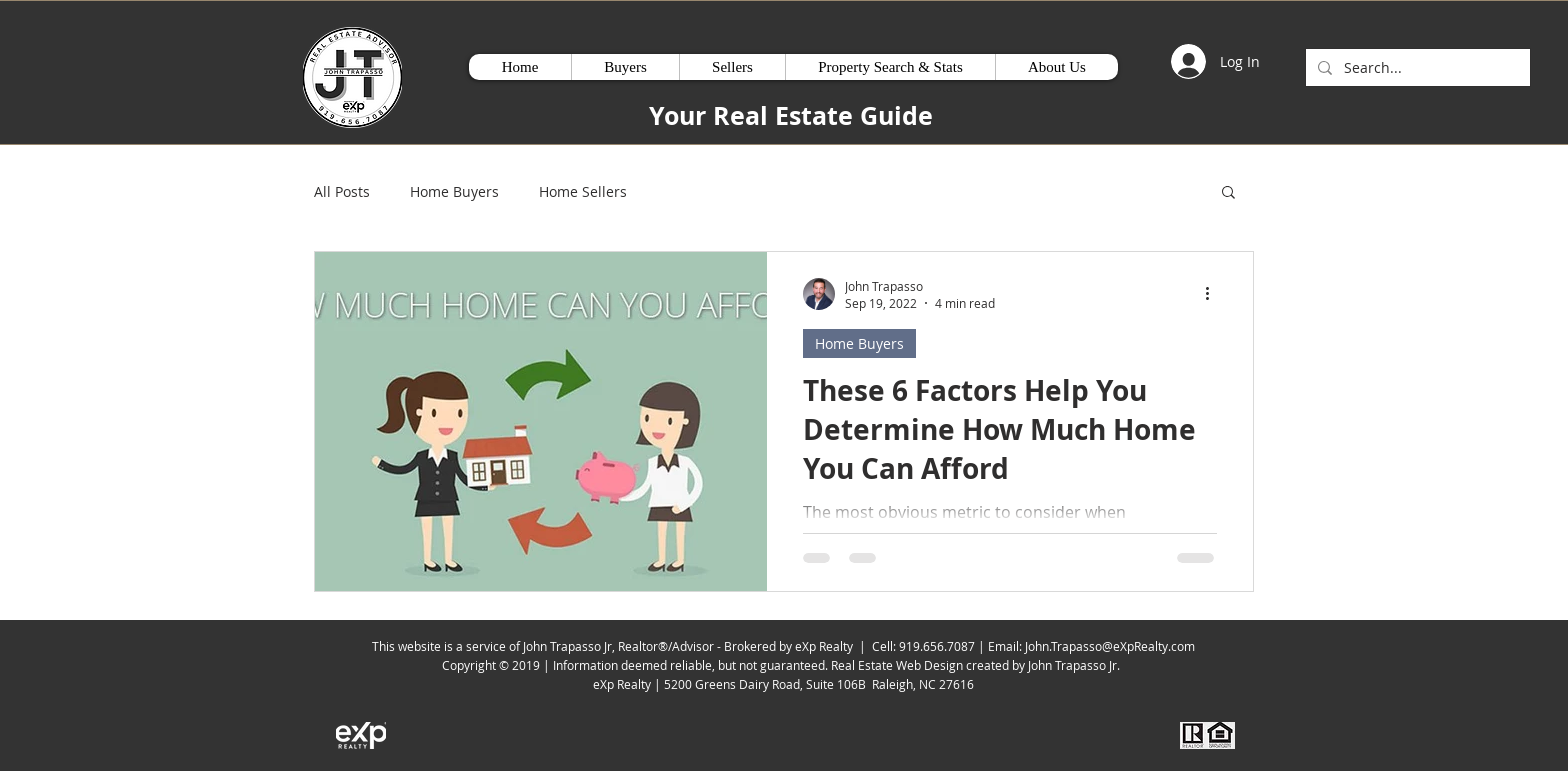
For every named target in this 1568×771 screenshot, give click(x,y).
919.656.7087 (937, 646)
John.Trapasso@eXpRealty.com (1110, 646)
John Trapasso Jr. (1077, 665)
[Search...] (1416, 67)
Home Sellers (583, 191)
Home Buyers (454, 191)
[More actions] (1214, 294)
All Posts (342, 191)
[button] (1228, 193)
